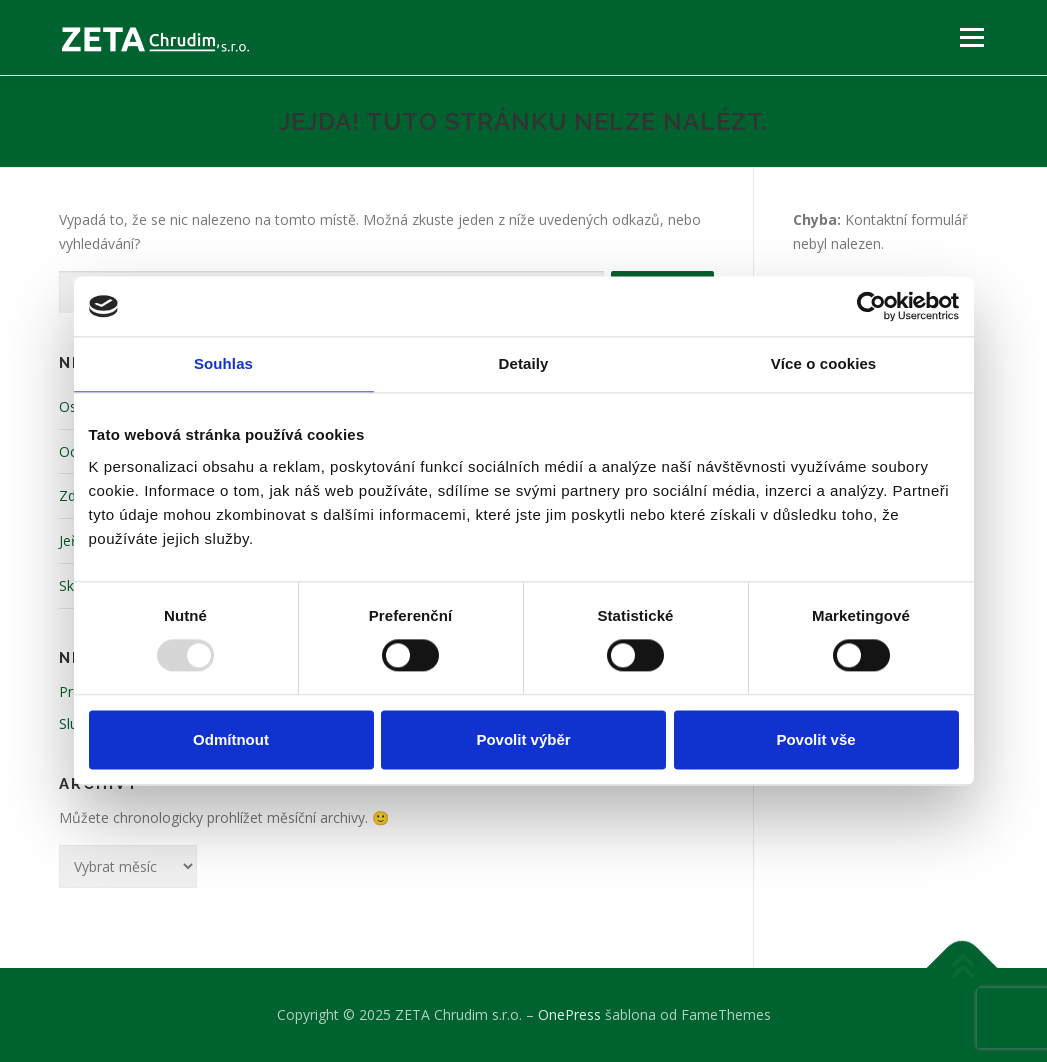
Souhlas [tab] (223, 363)
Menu (971, 37)
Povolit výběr (523, 739)
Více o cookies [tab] (824, 363)
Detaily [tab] (524, 363)
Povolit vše (815, 739)
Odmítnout (231, 739)
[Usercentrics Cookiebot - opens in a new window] (871, 306)
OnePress (569, 1014)
